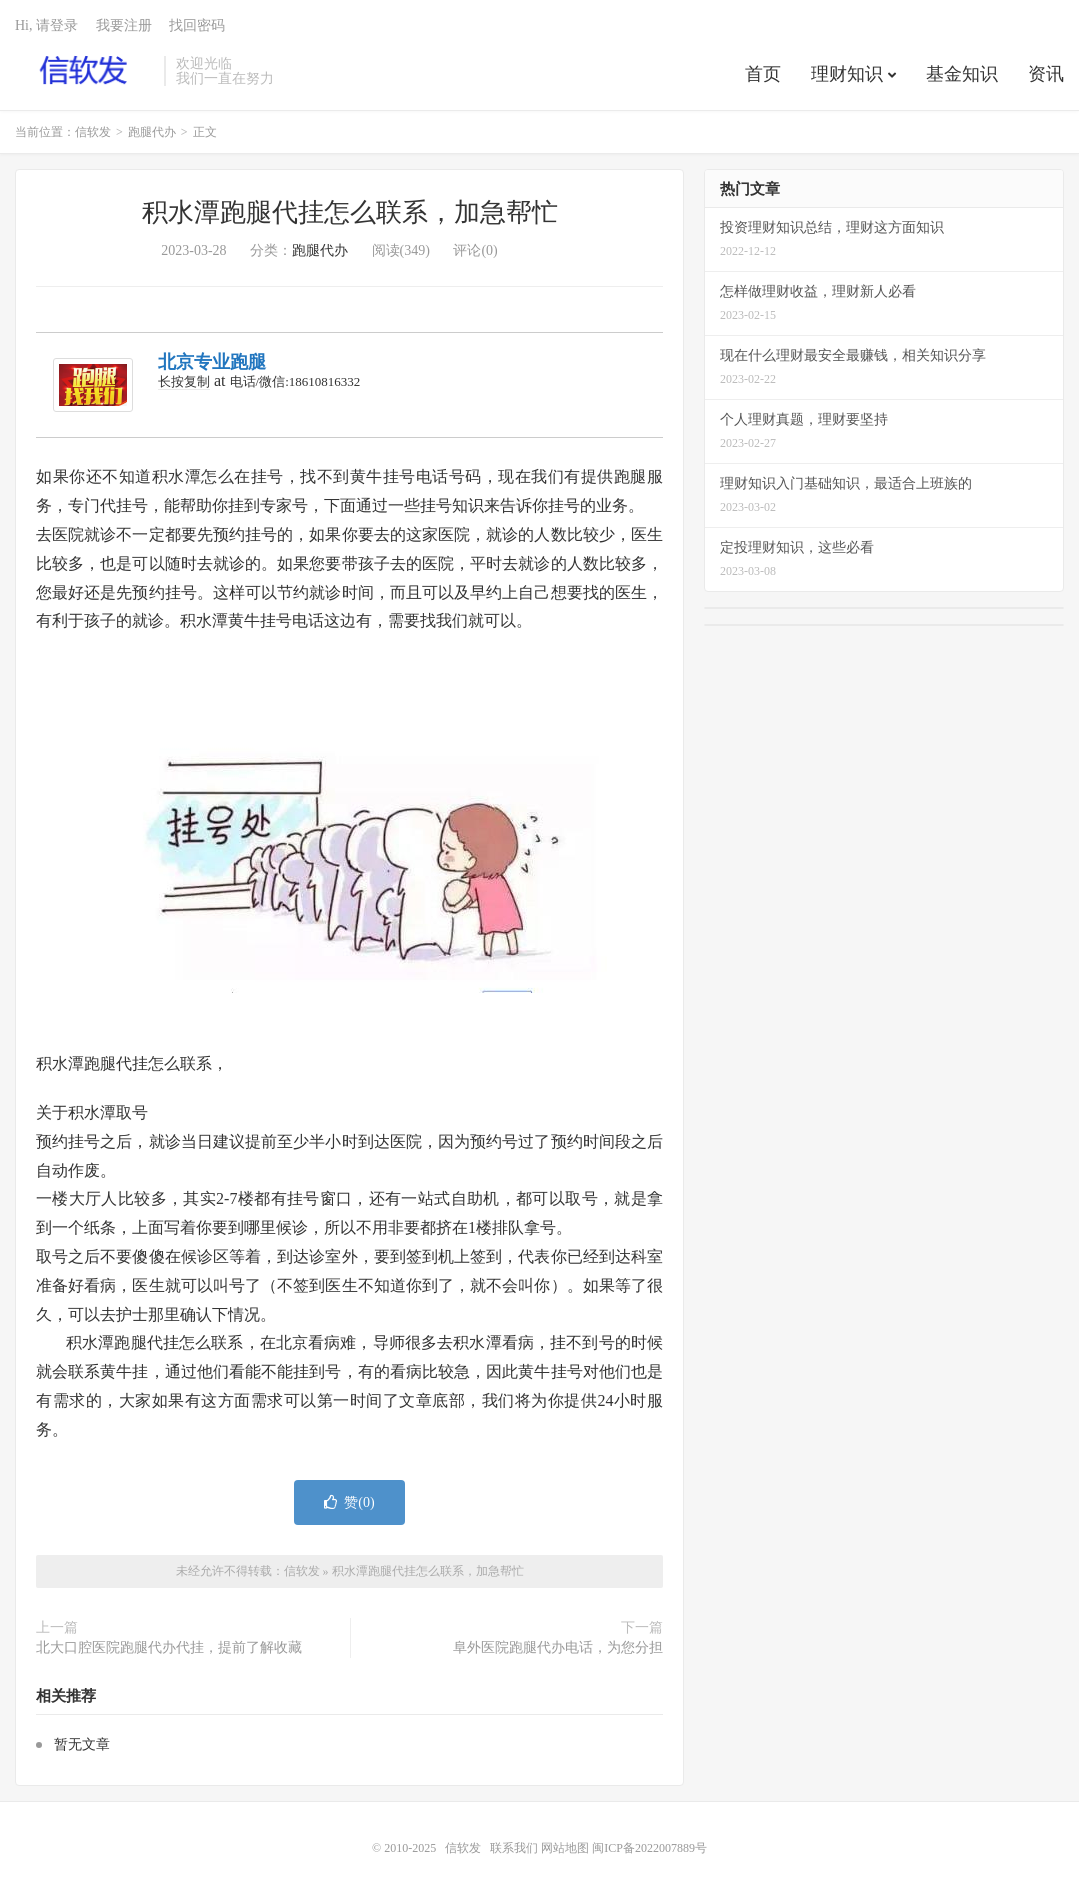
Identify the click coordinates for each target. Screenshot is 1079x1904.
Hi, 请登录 (46, 25)
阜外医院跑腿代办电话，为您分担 (558, 1647)
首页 (763, 74)
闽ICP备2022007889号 (649, 1848)
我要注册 (124, 25)
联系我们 (515, 1848)
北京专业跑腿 (212, 362)
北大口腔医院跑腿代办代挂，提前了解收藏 (169, 1647)
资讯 (1046, 74)
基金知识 (962, 74)
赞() (349, 1502)
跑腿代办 (152, 132)
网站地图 (565, 1848)
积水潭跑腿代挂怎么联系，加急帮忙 (350, 212)
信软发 (84, 71)
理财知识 (847, 74)
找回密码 (197, 25)
